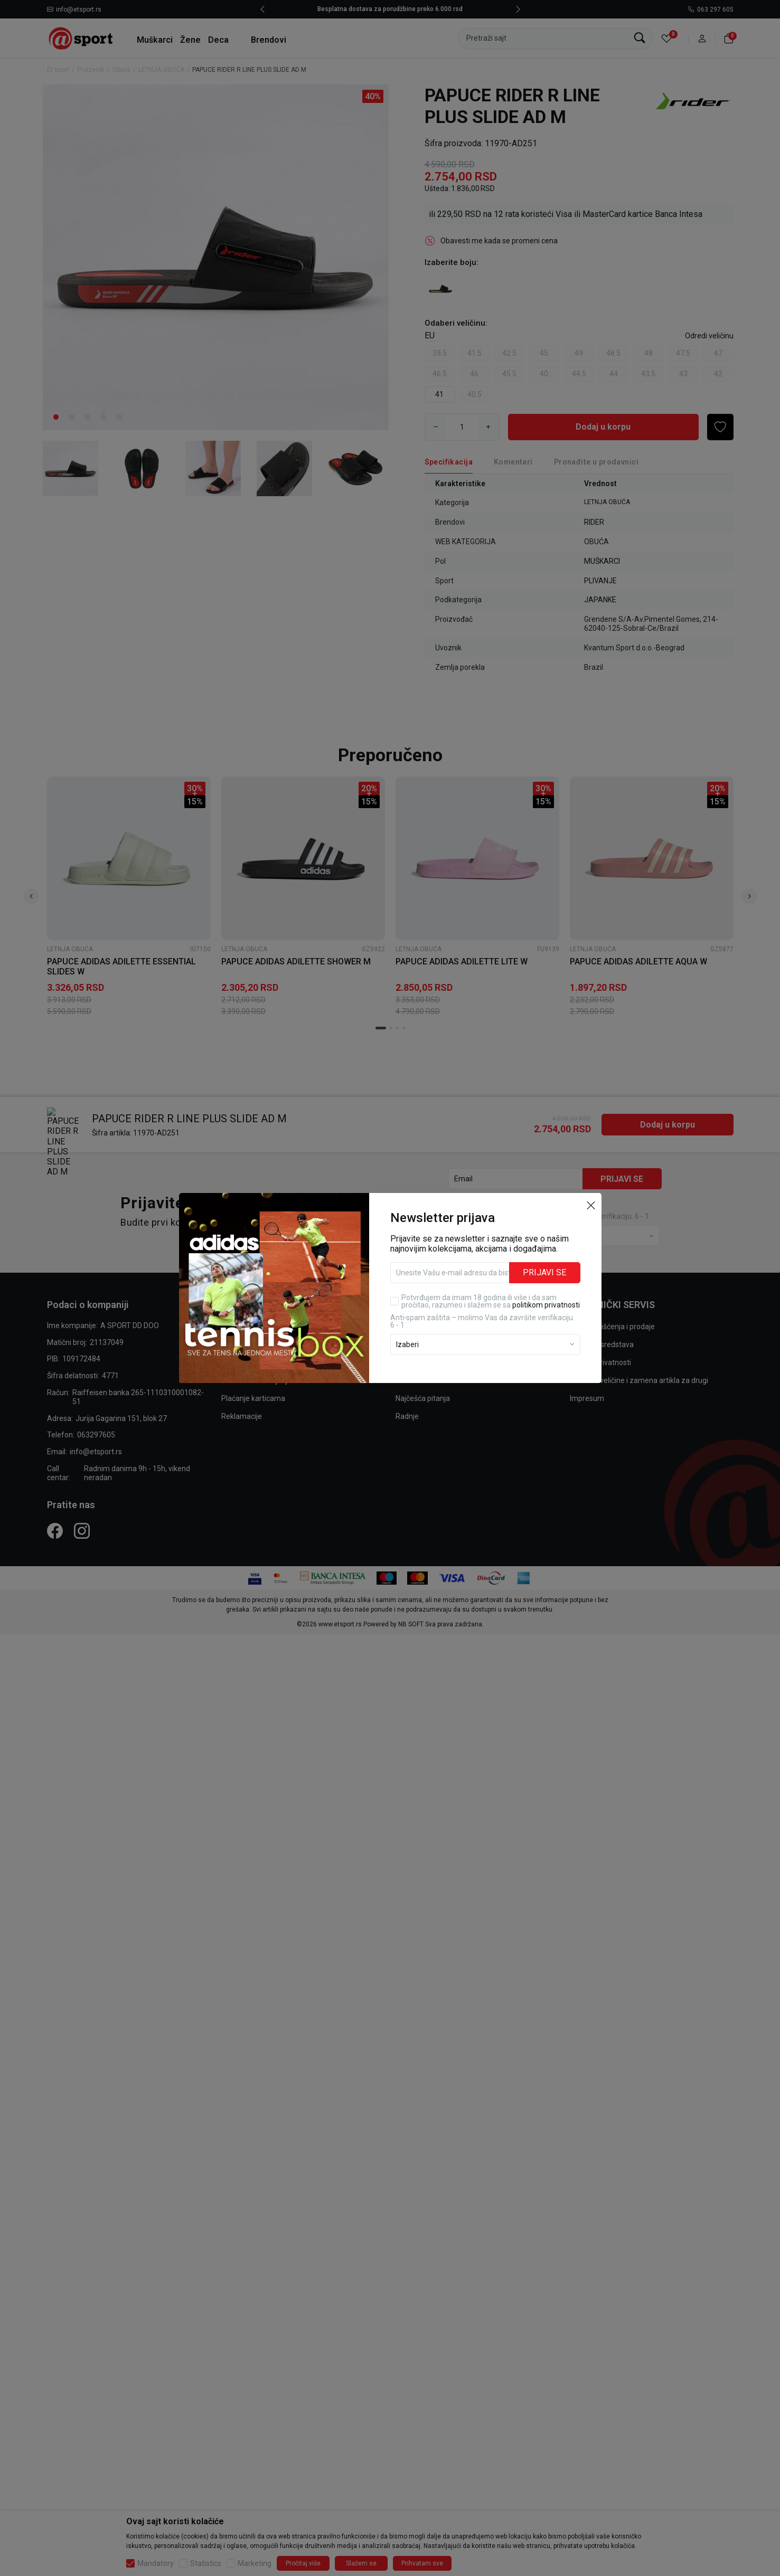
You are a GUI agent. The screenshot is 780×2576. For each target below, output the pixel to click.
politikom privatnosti (546, 1305)
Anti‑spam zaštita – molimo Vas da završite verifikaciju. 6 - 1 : (482, 1321)
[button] (591, 1204)
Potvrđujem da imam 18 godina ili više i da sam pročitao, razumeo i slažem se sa (490, 1301)
